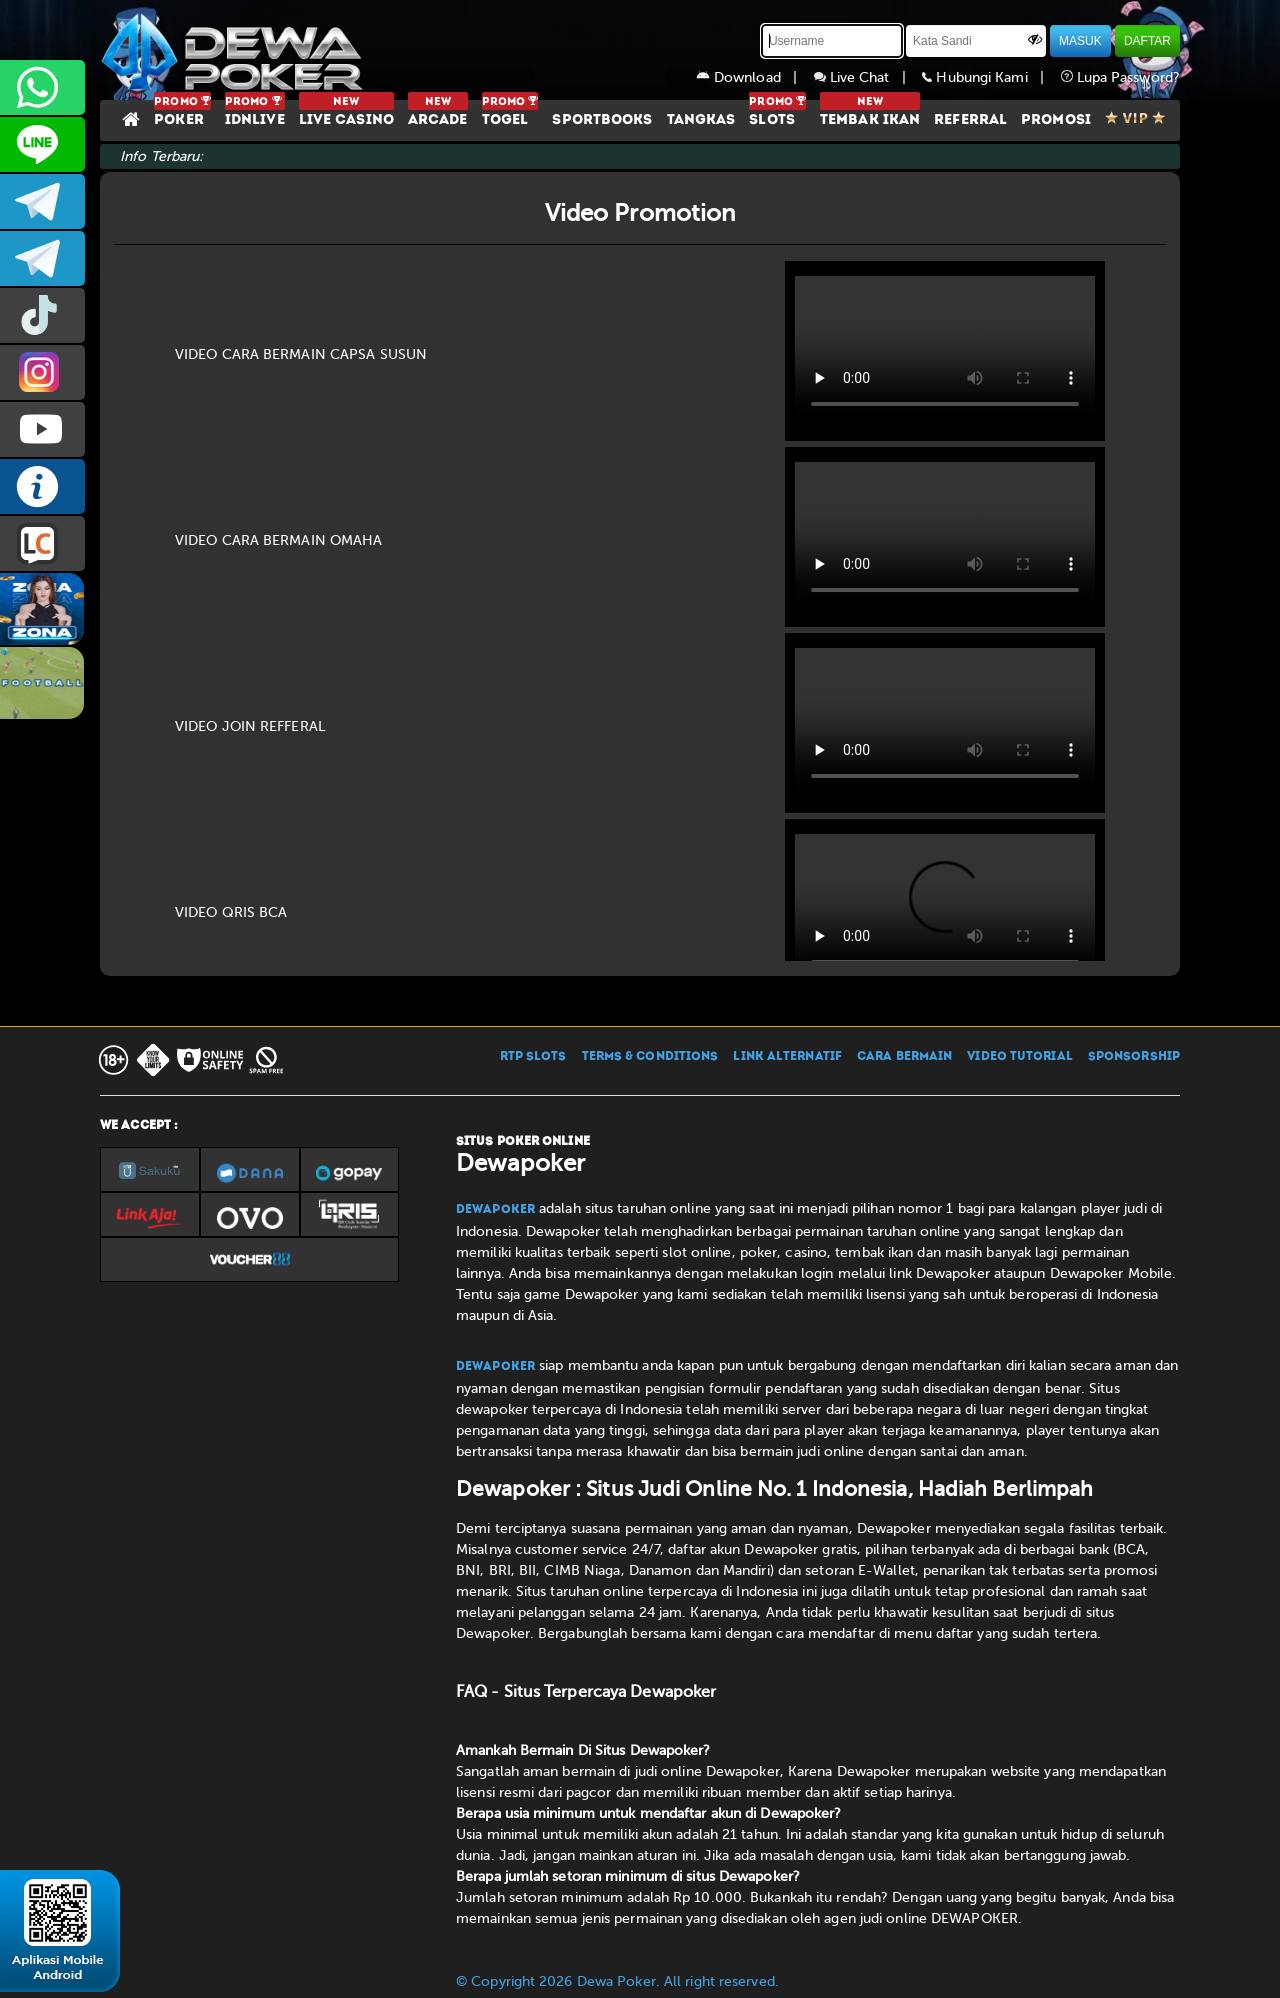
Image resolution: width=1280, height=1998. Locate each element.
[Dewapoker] (235, 50)
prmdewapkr (42, 315)
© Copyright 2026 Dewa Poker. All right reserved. (617, 1981)
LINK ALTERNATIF (787, 1057)
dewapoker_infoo (42, 201)
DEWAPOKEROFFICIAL (42, 429)
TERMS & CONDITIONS (650, 1057)
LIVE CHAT (42, 543)
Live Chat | (868, 77)
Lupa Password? (1121, 77)
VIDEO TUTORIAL (1019, 1057)
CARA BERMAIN (904, 1057)
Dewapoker (495, 1210)
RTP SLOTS (533, 1057)
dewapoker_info (42, 258)
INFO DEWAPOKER (42, 486)
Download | (755, 77)
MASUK (1080, 41)
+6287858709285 (42, 87)
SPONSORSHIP (1134, 1057)
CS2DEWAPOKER (42, 144)
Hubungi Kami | (991, 77)
